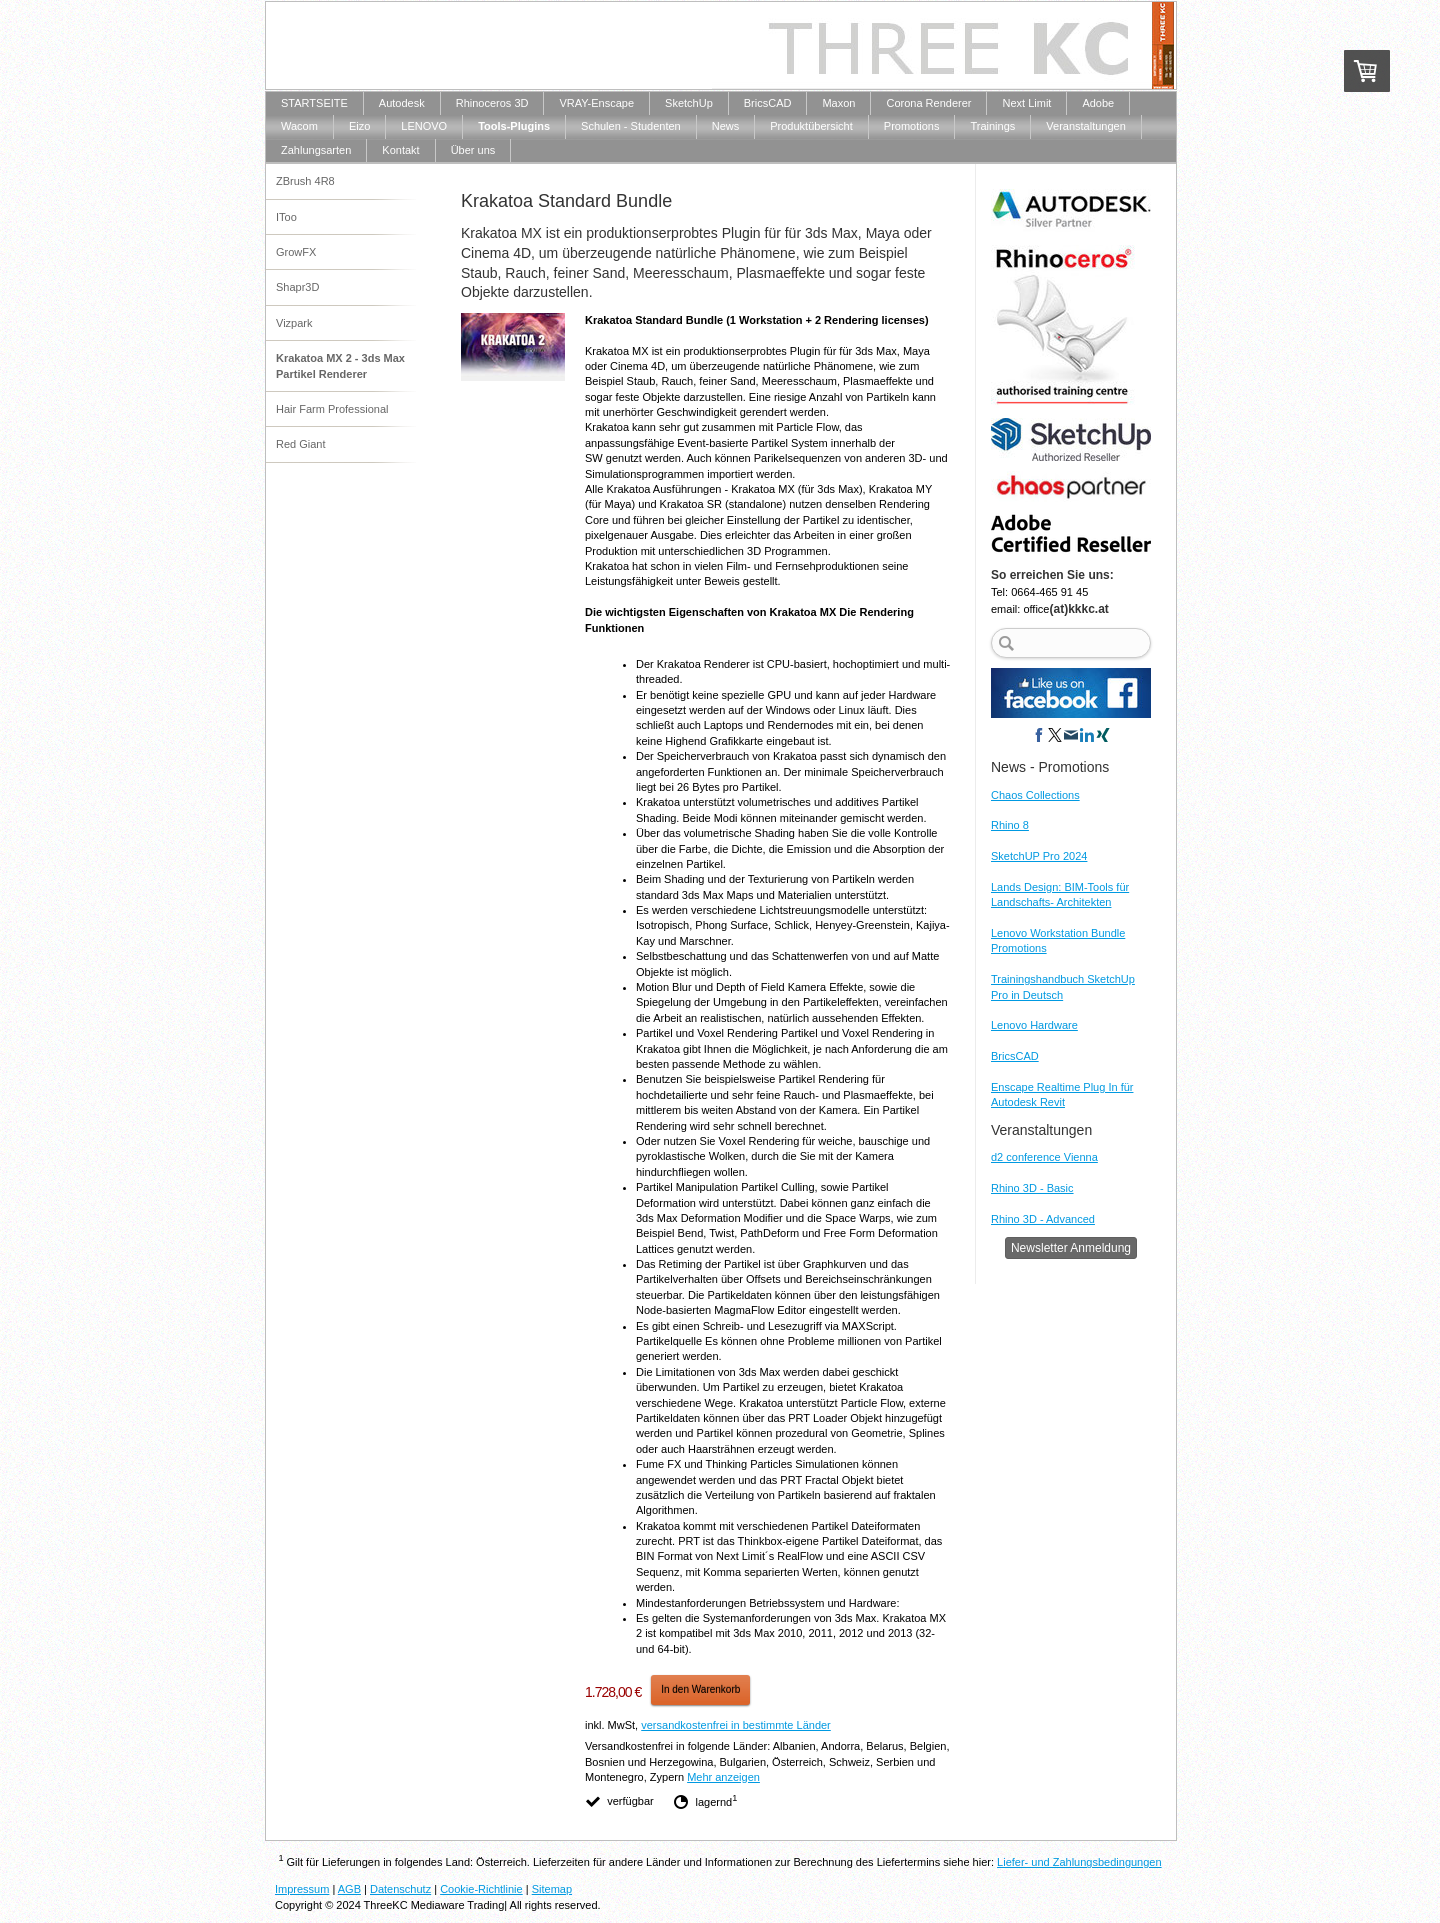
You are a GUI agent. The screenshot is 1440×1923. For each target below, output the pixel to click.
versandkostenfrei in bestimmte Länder (736, 1725)
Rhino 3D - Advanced (1043, 1219)
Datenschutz (400, 1889)
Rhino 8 (1010, 825)
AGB (349, 1889)
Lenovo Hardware (1034, 1025)
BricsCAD (1015, 1056)
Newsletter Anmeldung (1071, 1248)
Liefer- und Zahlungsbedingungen (1079, 1862)
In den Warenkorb (700, 1689)
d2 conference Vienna (1044, 1157)
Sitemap (552, 1889)
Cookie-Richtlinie (481, 1889)
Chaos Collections (1035, 795)
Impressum (302, 1889)
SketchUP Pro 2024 (1039, 856)
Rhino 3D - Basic (1032, 1188)
